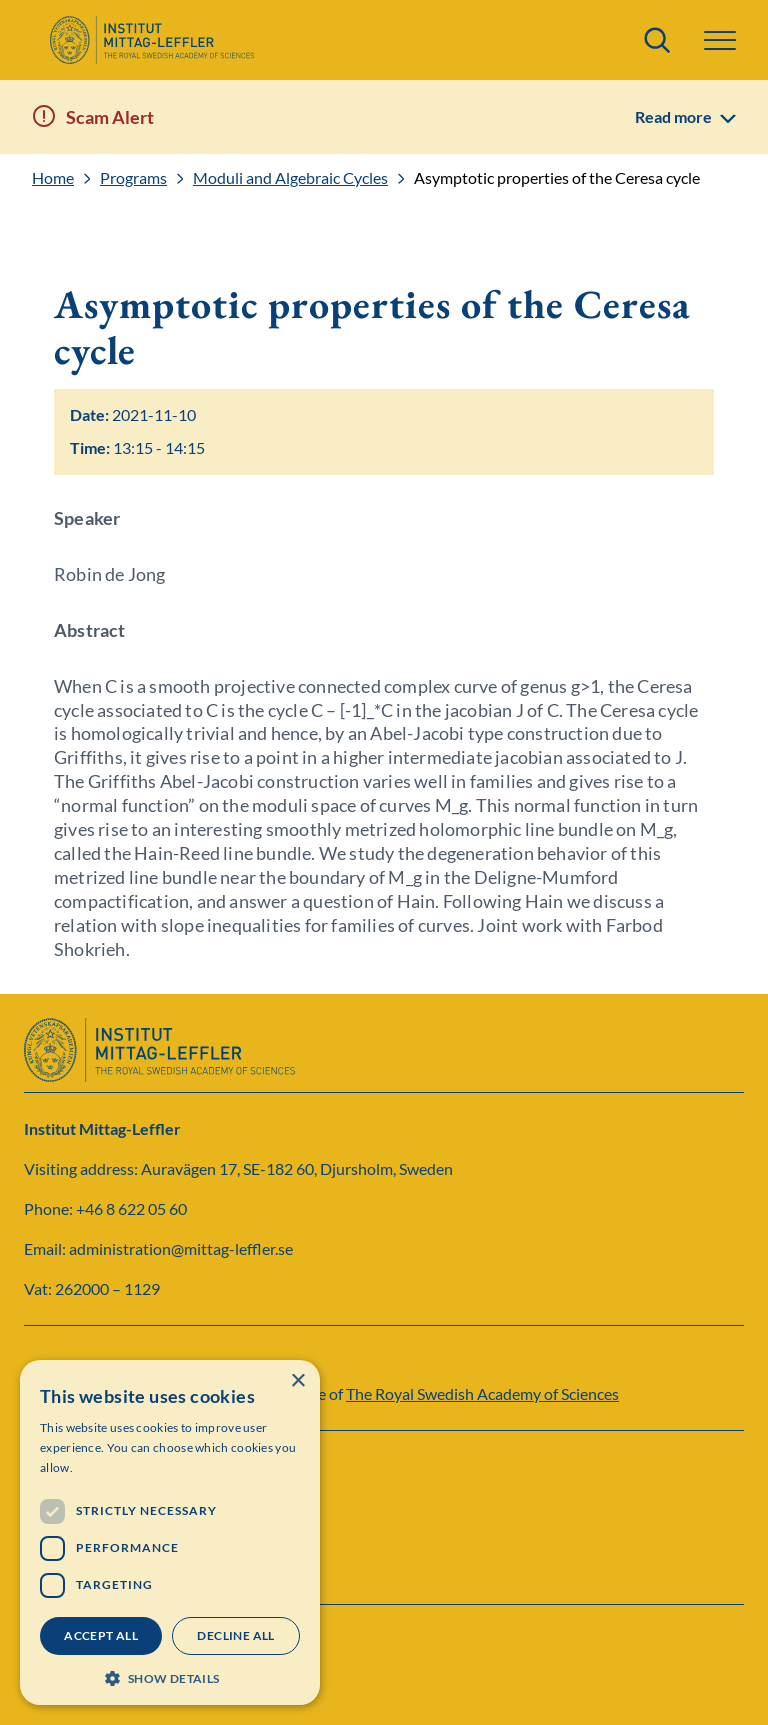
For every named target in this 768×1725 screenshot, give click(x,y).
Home (53, 178)
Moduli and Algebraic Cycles (290, 178)
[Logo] (151, 40)
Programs (133, 178)
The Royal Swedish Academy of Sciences (482, 1393)
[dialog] (170, 1532)
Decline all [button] (235, 1635)
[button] (720, 40)
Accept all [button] (101, 1635)
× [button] (297, 1381)
